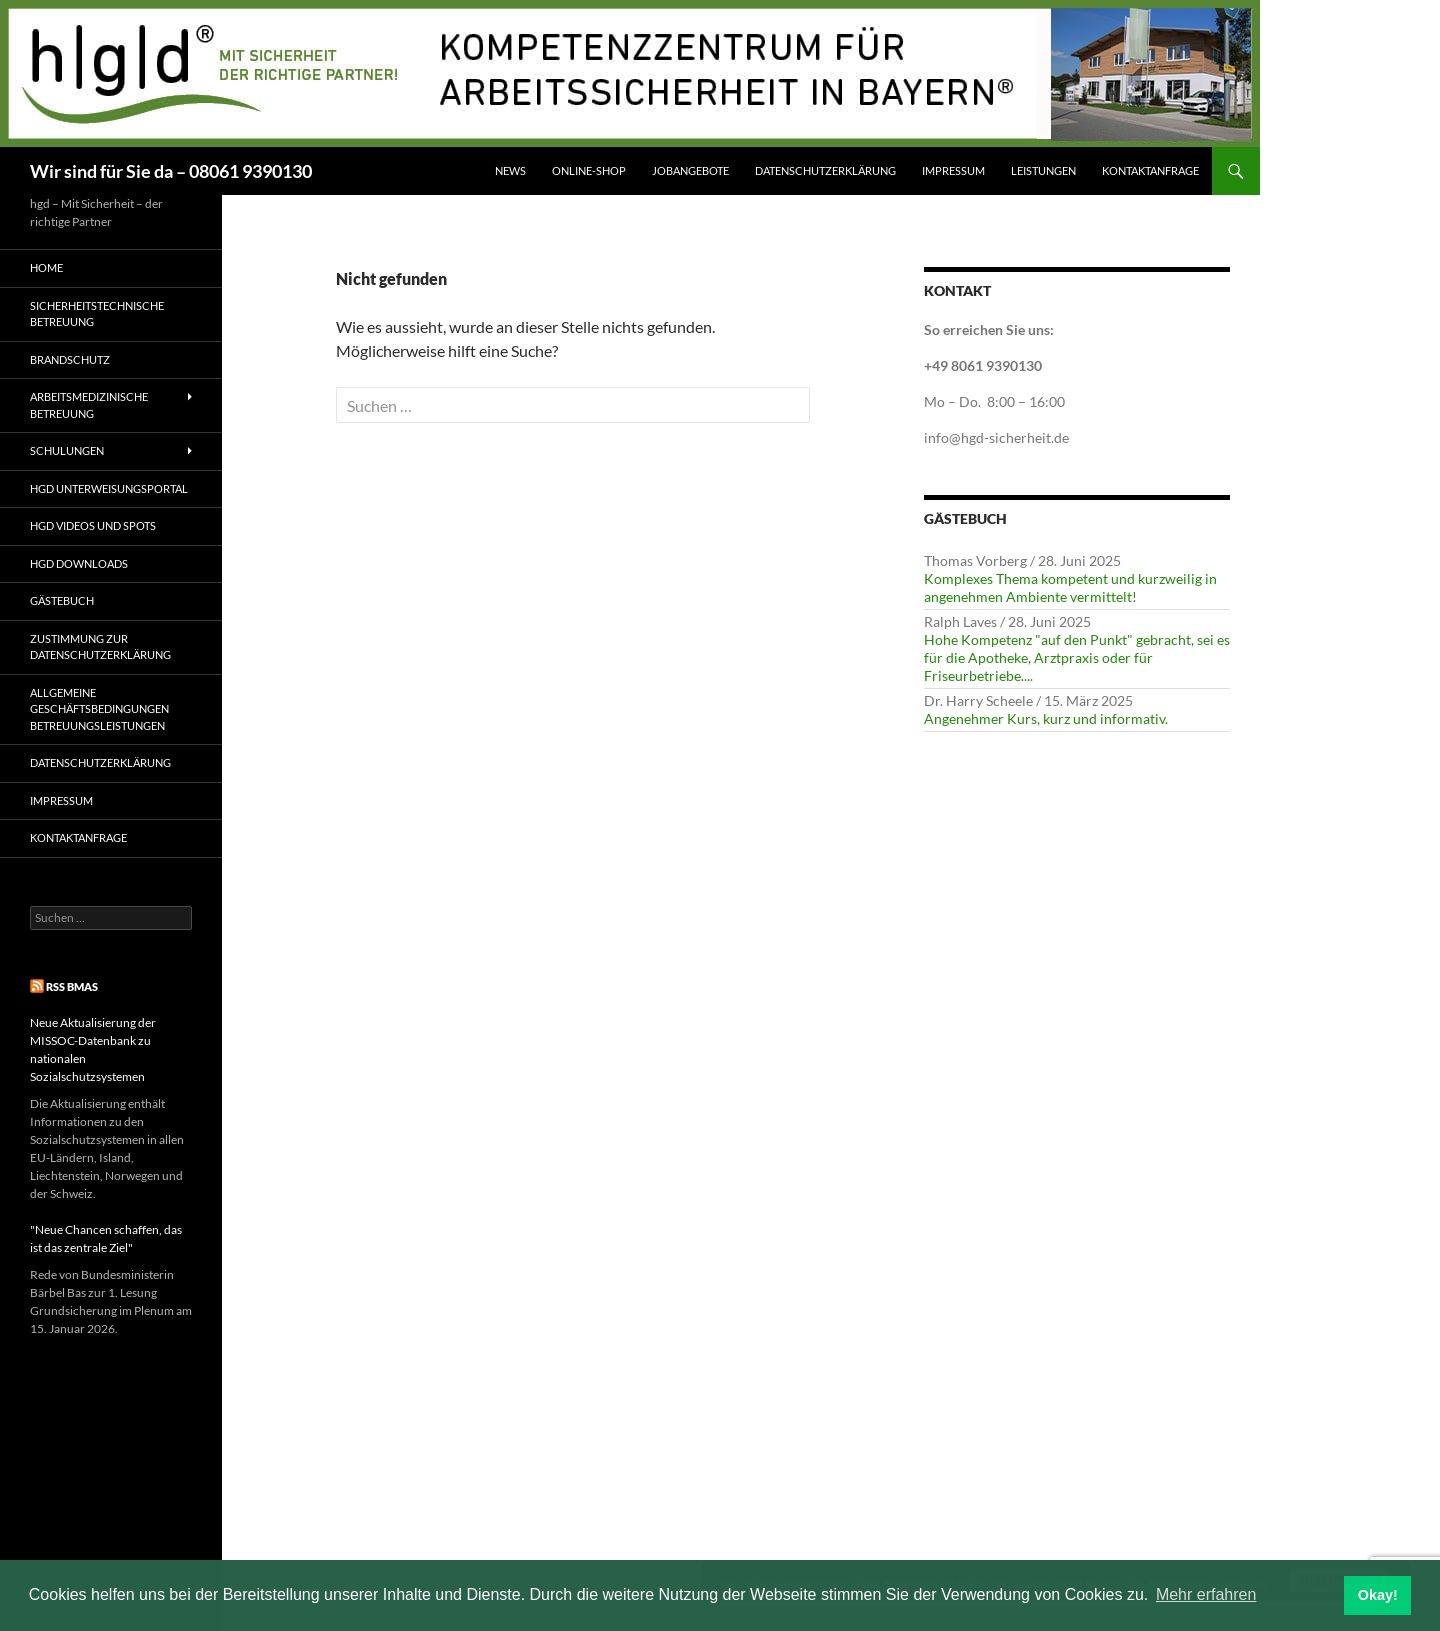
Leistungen (1043, 170)
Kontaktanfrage (1150, 170)
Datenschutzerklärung (825, 170)
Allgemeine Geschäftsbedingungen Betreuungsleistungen (99, 709)
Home (46, 267)
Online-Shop (589, 170)
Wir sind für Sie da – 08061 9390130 (171, 171)
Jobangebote (690, 170)
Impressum (953, 170)
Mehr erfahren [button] (1206, 1594)
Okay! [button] (1378, 1595)
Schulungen (67, 450)
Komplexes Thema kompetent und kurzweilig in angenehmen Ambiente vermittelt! (1070, 587)
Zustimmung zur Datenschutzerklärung (100, 647)
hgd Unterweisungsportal (109, 488)
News (510, 170)
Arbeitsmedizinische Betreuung (89, 405)
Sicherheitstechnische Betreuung (97, 314)
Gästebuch (62, 600)
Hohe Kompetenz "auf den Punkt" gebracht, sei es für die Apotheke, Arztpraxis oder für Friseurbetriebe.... (1077, 657)
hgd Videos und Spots (93, 525)
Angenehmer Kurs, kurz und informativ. (1046, 718)
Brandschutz (70, 359)
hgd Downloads (79, 563)
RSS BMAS (72, 986)
